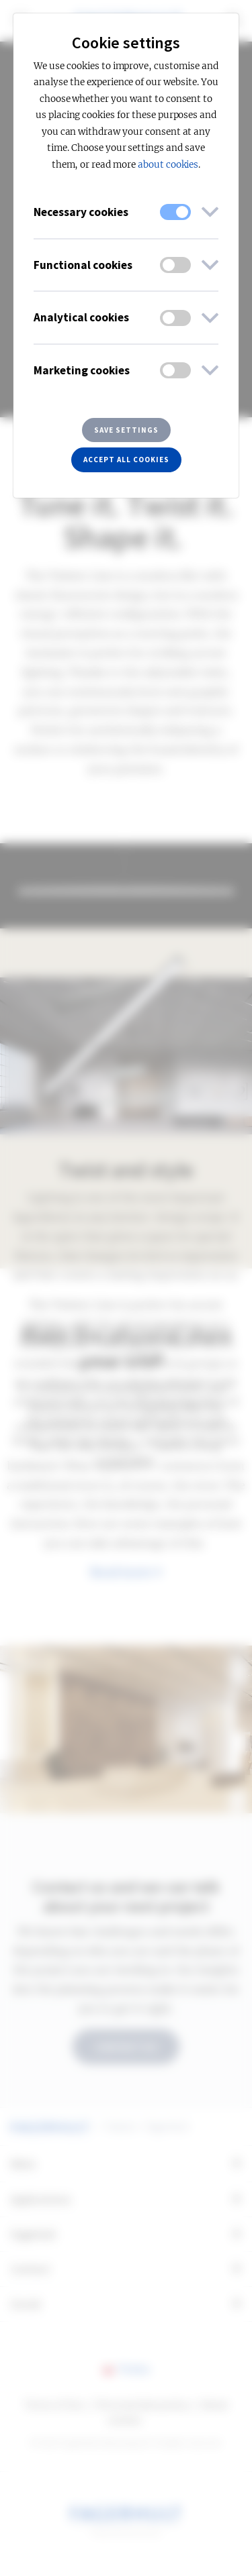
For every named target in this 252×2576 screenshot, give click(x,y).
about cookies (168, 164)
